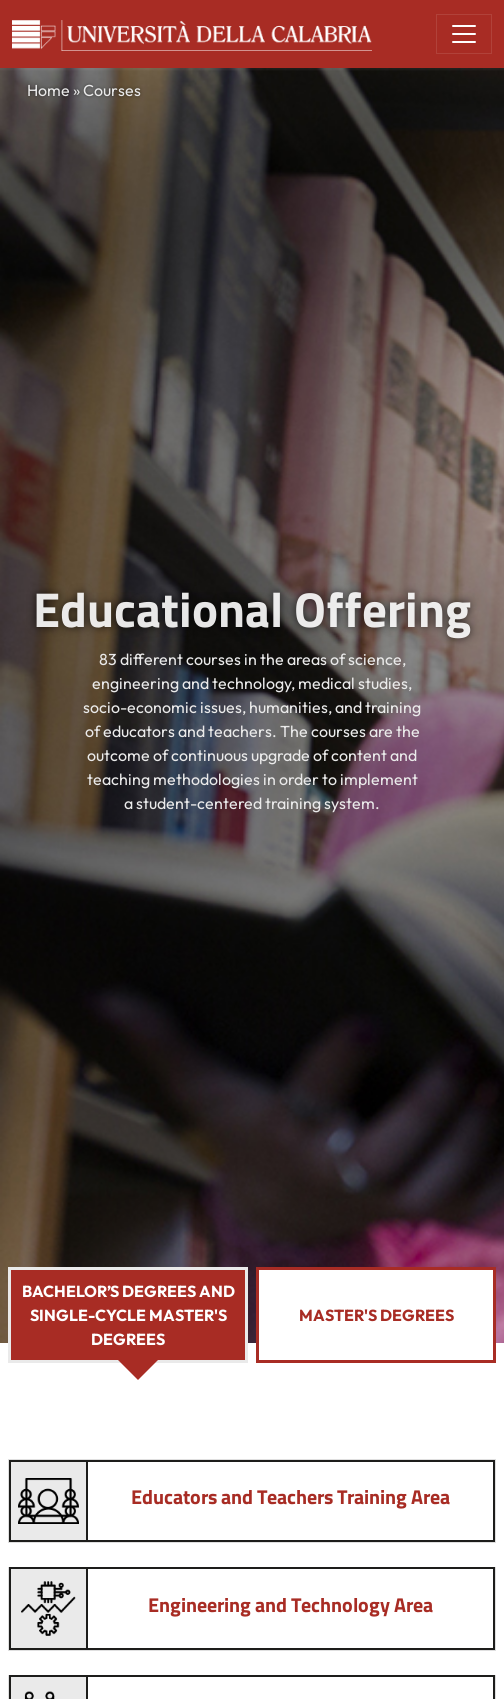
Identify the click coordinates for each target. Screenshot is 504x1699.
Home (48, 90)
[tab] (252, 1501)
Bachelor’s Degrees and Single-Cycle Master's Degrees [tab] (128, 1315)
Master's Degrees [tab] (376, 1315)
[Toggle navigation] (464, 34)
